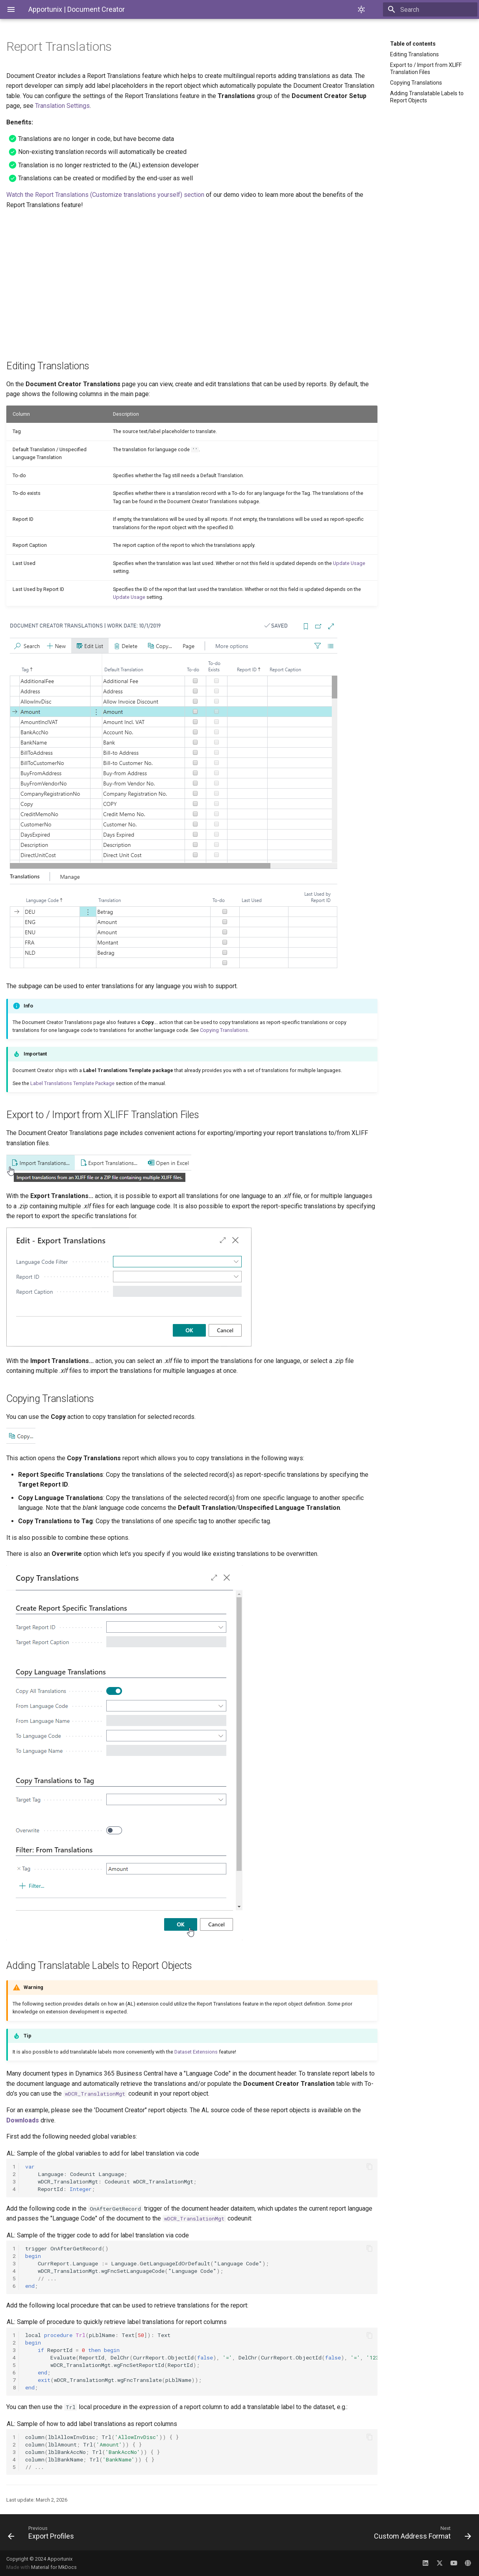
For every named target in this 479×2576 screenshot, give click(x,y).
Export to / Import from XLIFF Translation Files (426, 68)
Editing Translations (414, 54)
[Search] (431, 9)
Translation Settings (62, 105)
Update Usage (349, 563)
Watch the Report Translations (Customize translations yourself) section (105, 194)
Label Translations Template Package (72, 1083)
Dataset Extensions (196, 2052)
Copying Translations (416, 83)
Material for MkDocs (54, 2567)
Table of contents (413, 44)
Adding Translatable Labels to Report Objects (427, 97)
